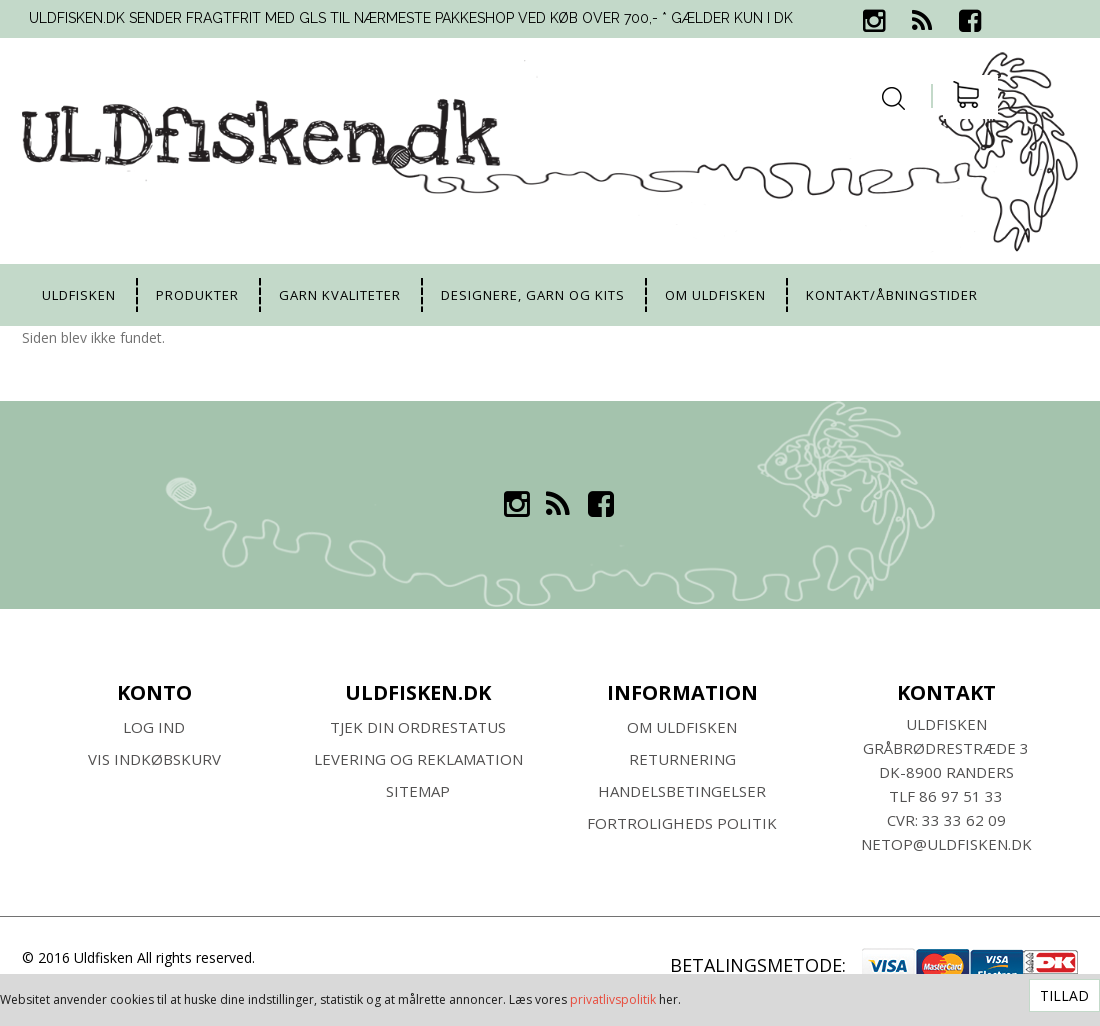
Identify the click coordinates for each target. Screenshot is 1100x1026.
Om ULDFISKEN (682, 727)
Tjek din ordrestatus (418, 727)
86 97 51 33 (961, 796)
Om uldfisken (715, 295)
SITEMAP (418, 791)
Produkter (197, 295)
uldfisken (79, 295)
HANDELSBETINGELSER (682, 791)
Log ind (154, 727)
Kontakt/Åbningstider (892, 295)
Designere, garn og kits (533, 295)
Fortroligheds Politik (682, 823)
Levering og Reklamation (418, 759)
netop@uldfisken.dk (946, 844)
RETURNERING (682, 759)
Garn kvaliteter (340, 295)
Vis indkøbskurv (154, 759)
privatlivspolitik (613, 999)
